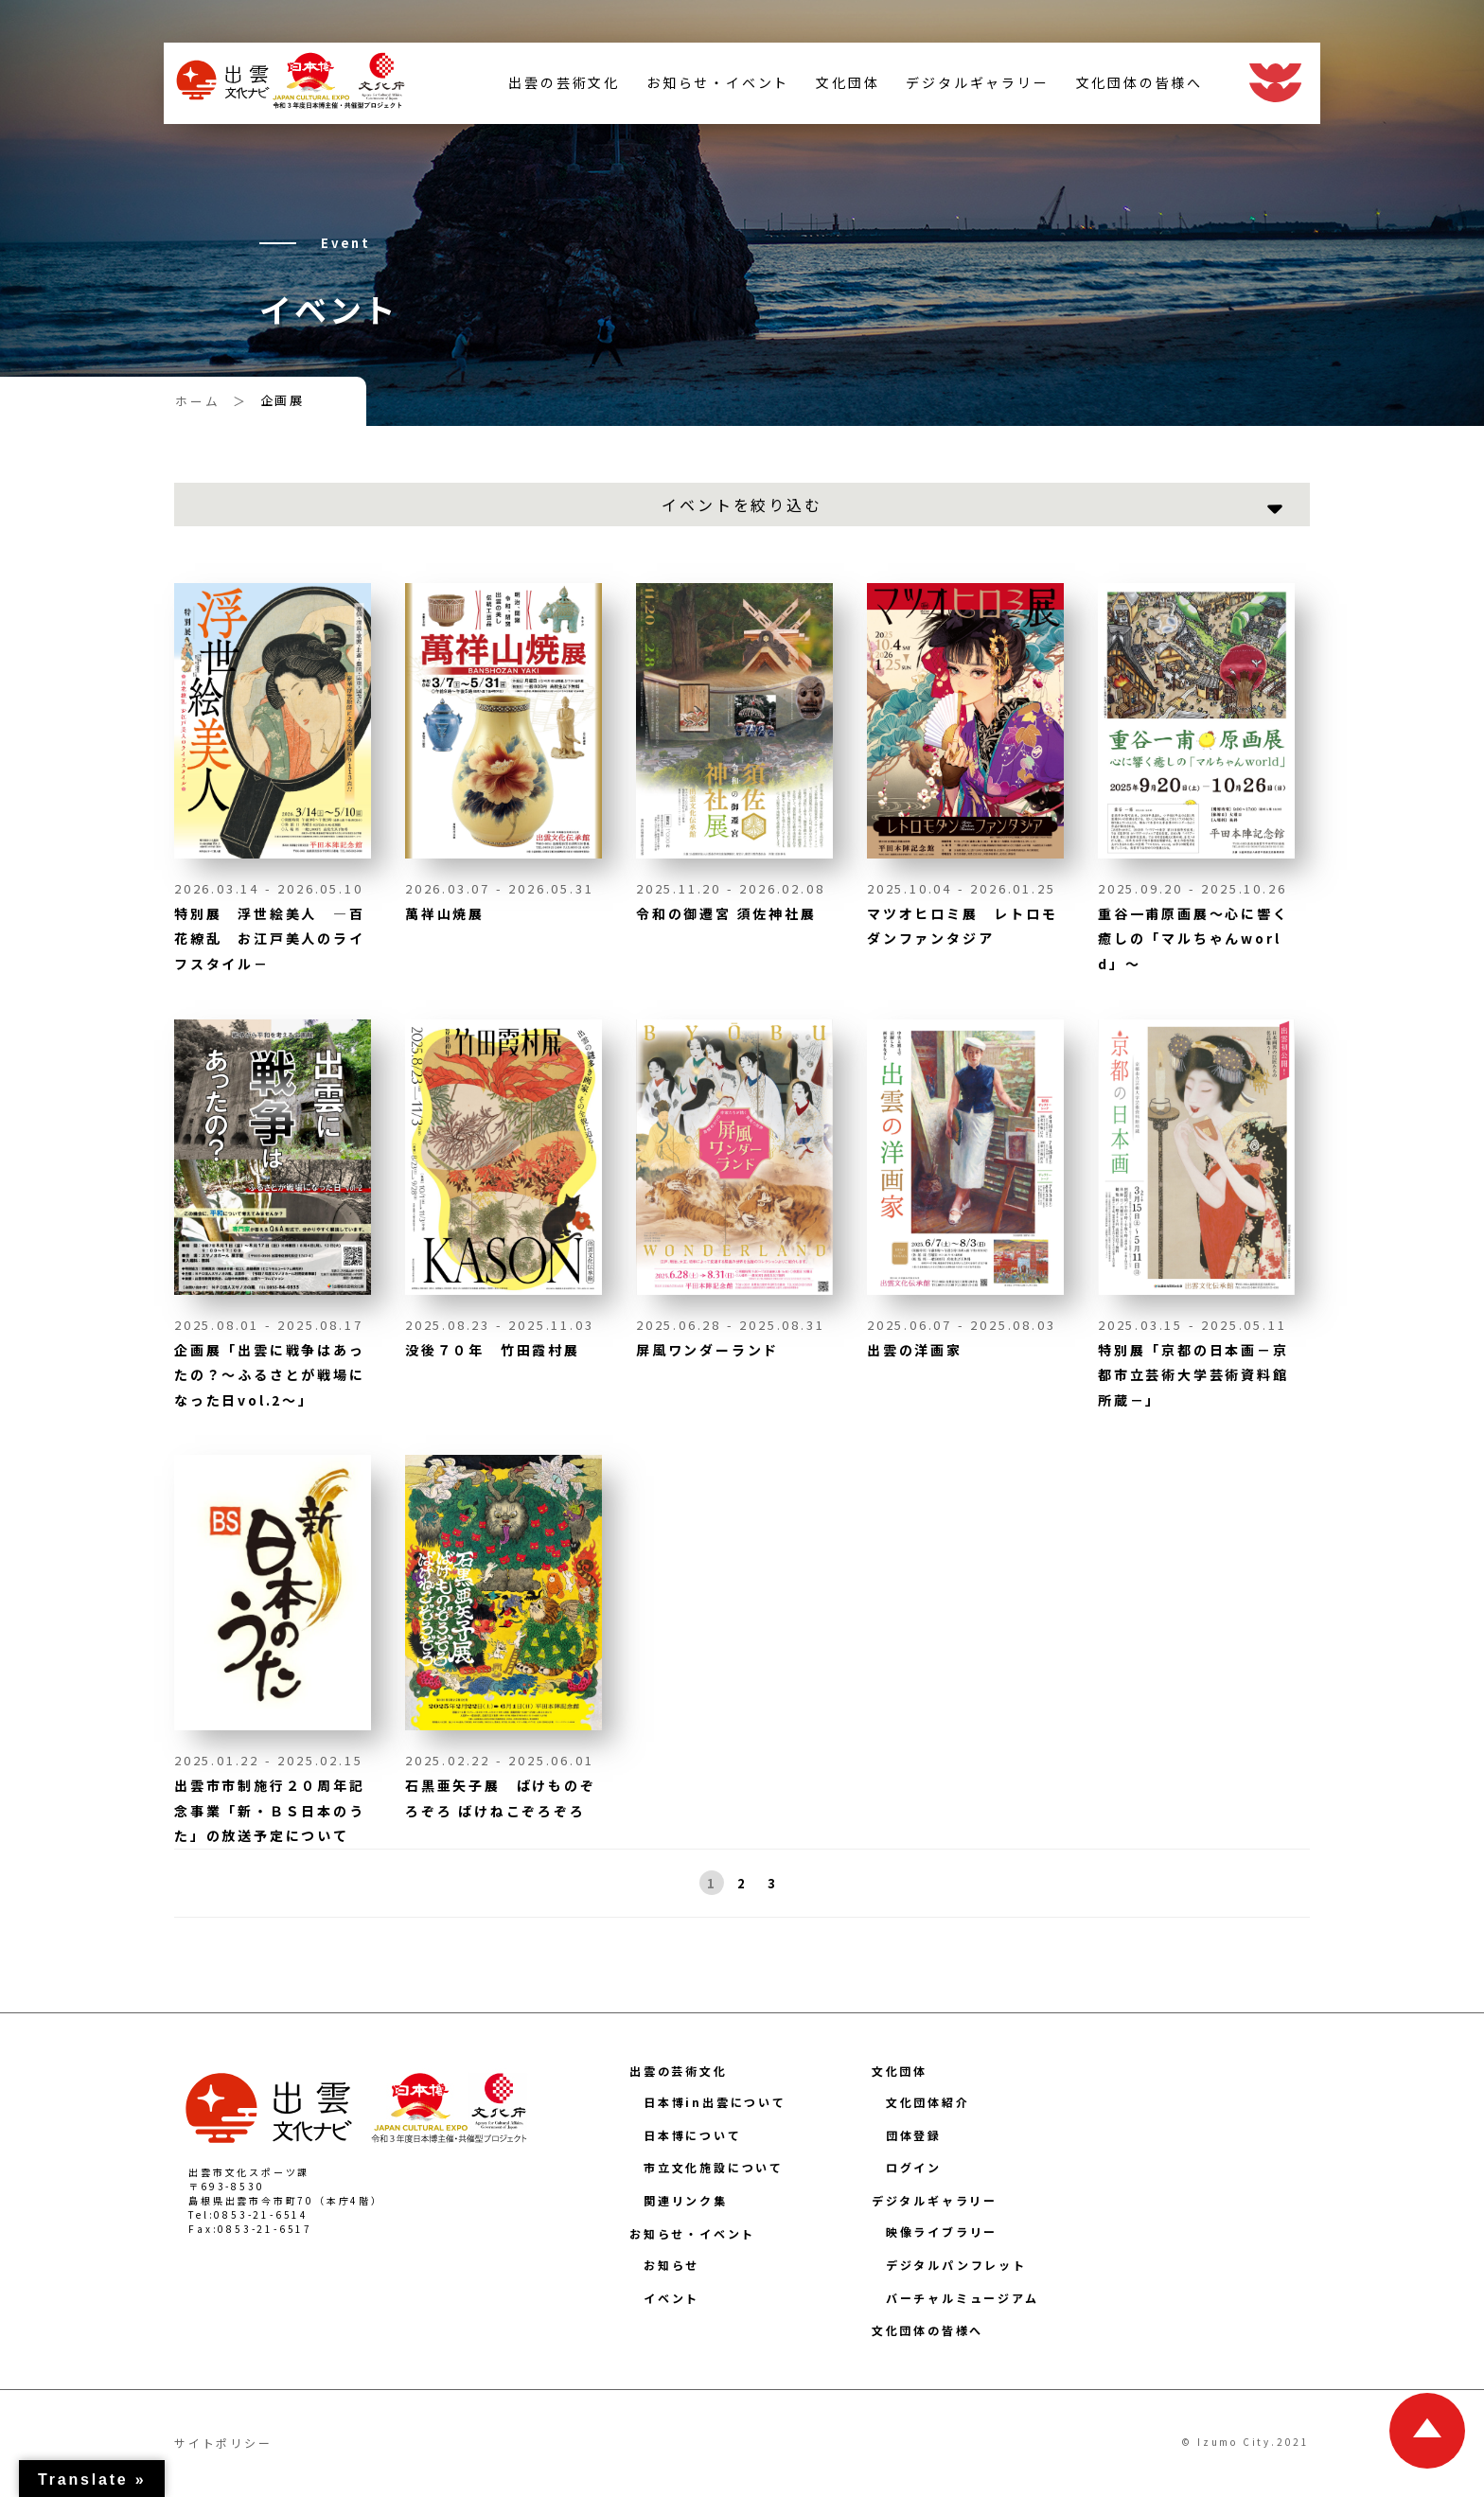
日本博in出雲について (715, 2102)
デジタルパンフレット (956, 2265)
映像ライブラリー (942, 2231)
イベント (671, 2298)
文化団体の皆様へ (1128, 88)
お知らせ (671, 2265)
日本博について (693, 2135)
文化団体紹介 (928, 2102)
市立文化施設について (714, 2167)
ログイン (914, 2167)
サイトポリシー (223, 2443)
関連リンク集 (686, 2200)
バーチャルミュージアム (962, 2298)
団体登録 (914, 2135)
